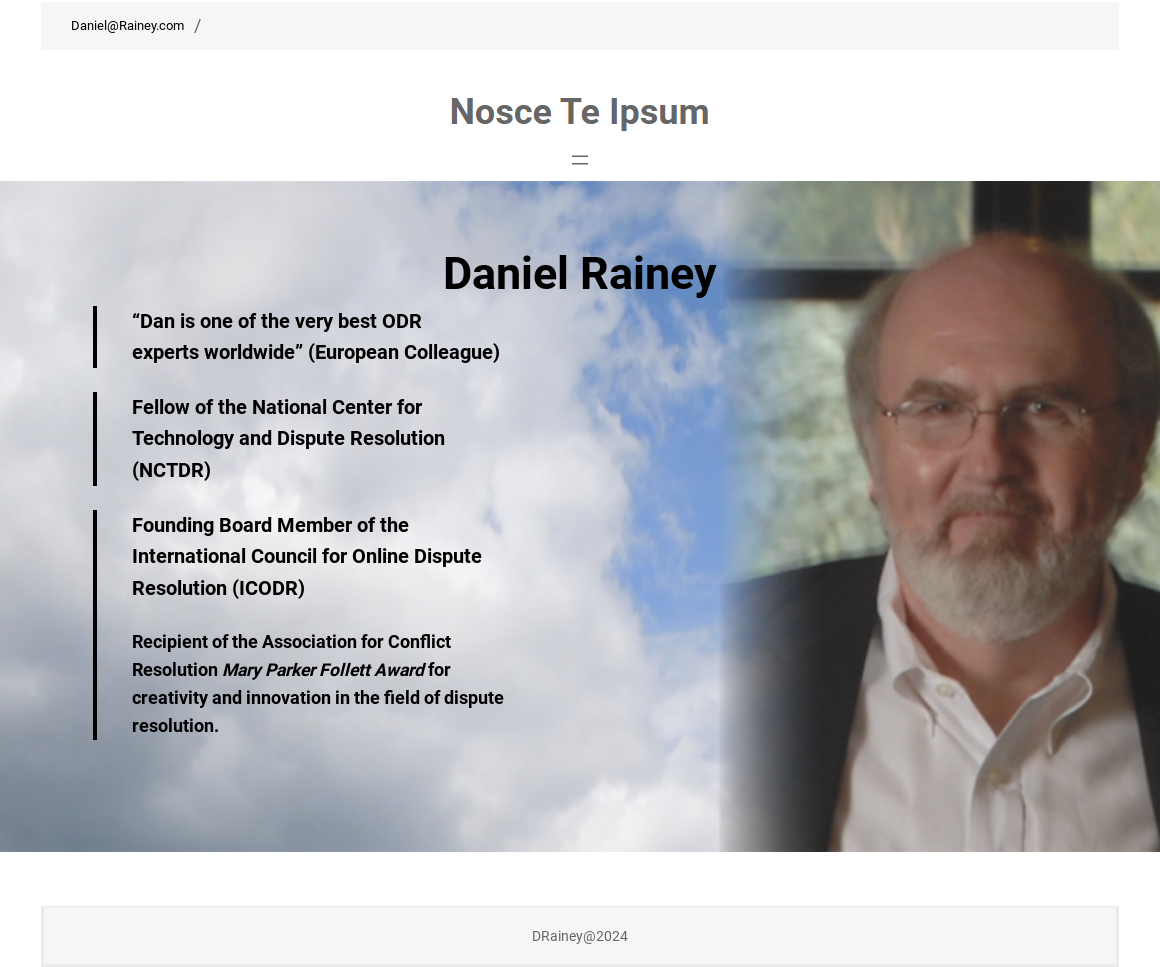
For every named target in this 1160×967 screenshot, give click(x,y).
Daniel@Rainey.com (127, 25)
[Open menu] (580, 160)
